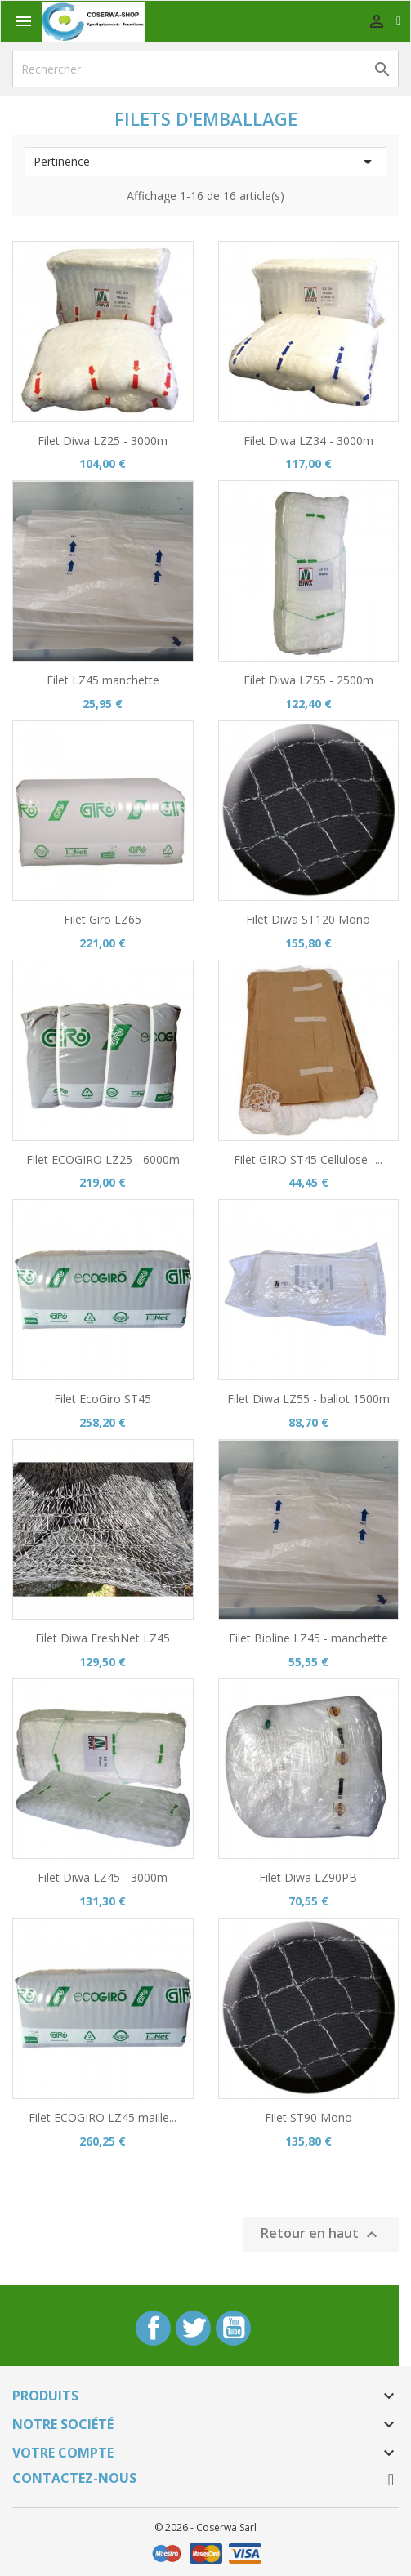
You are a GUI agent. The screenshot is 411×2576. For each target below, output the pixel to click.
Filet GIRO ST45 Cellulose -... (308, 1159)
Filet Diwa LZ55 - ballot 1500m (308, 1398)
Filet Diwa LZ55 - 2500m (308, 680)
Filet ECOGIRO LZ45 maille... (102, 2117)
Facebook (153, 2328)
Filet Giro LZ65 (102, 919)
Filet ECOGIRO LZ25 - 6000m (103, 1159)
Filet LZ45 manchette (103, 680)
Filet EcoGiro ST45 (102, 1398)
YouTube (233, 2328)
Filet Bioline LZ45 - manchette (308, 1638)
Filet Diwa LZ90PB (308, 1877)
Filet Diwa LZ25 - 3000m (103, 440)
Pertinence (205, 162)
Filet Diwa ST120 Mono (308, 919)
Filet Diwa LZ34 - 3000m (308, 440)
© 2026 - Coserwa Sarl (205, 2527)
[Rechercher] (205, 69)
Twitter (193, 2328)
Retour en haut (321, 2234)
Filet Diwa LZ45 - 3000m (103, 1877)
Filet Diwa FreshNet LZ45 (102, 1638)
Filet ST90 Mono (308, 2117)
